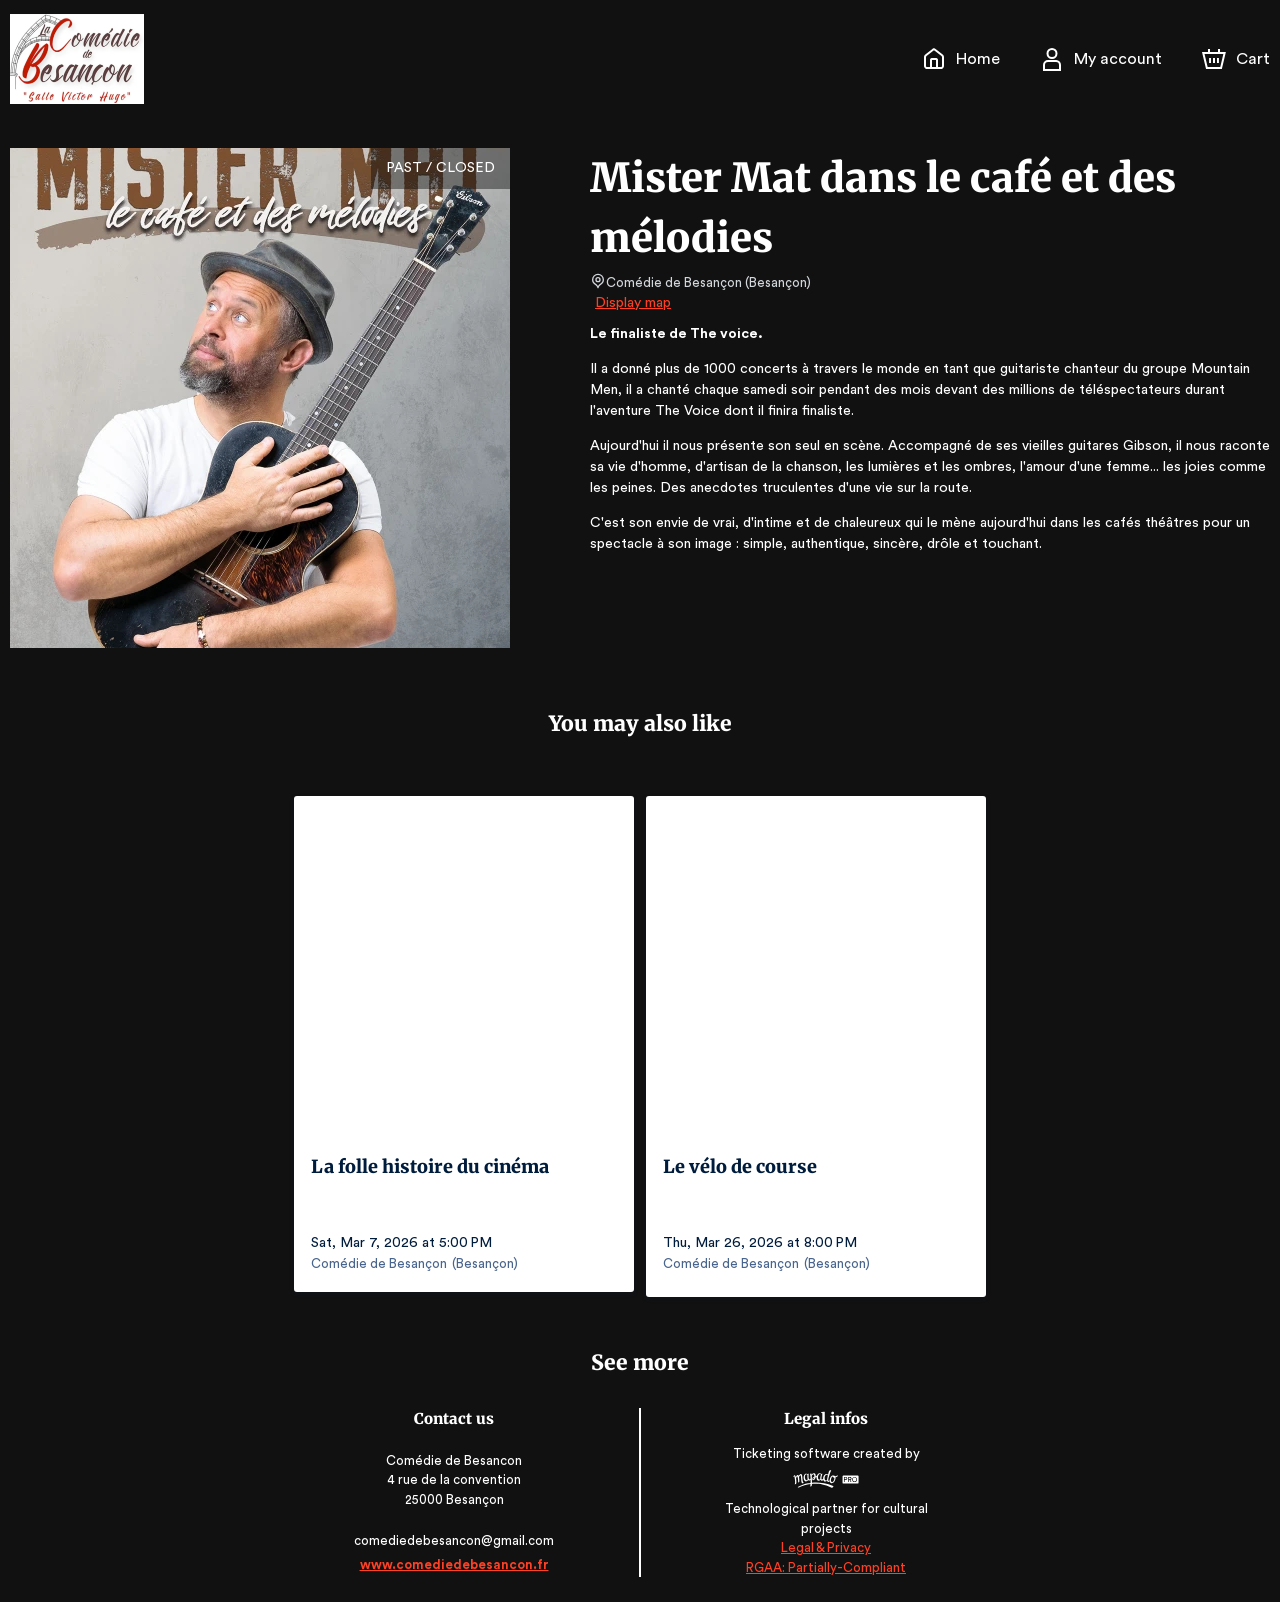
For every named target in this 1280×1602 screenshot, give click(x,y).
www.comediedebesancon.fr (455, 1559)
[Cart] (1238, 59)
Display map (633, 303)
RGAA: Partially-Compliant (824, 1562)
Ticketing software (792, 1455)
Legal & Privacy (824, 1542)
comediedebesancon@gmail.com (456, 1535)
